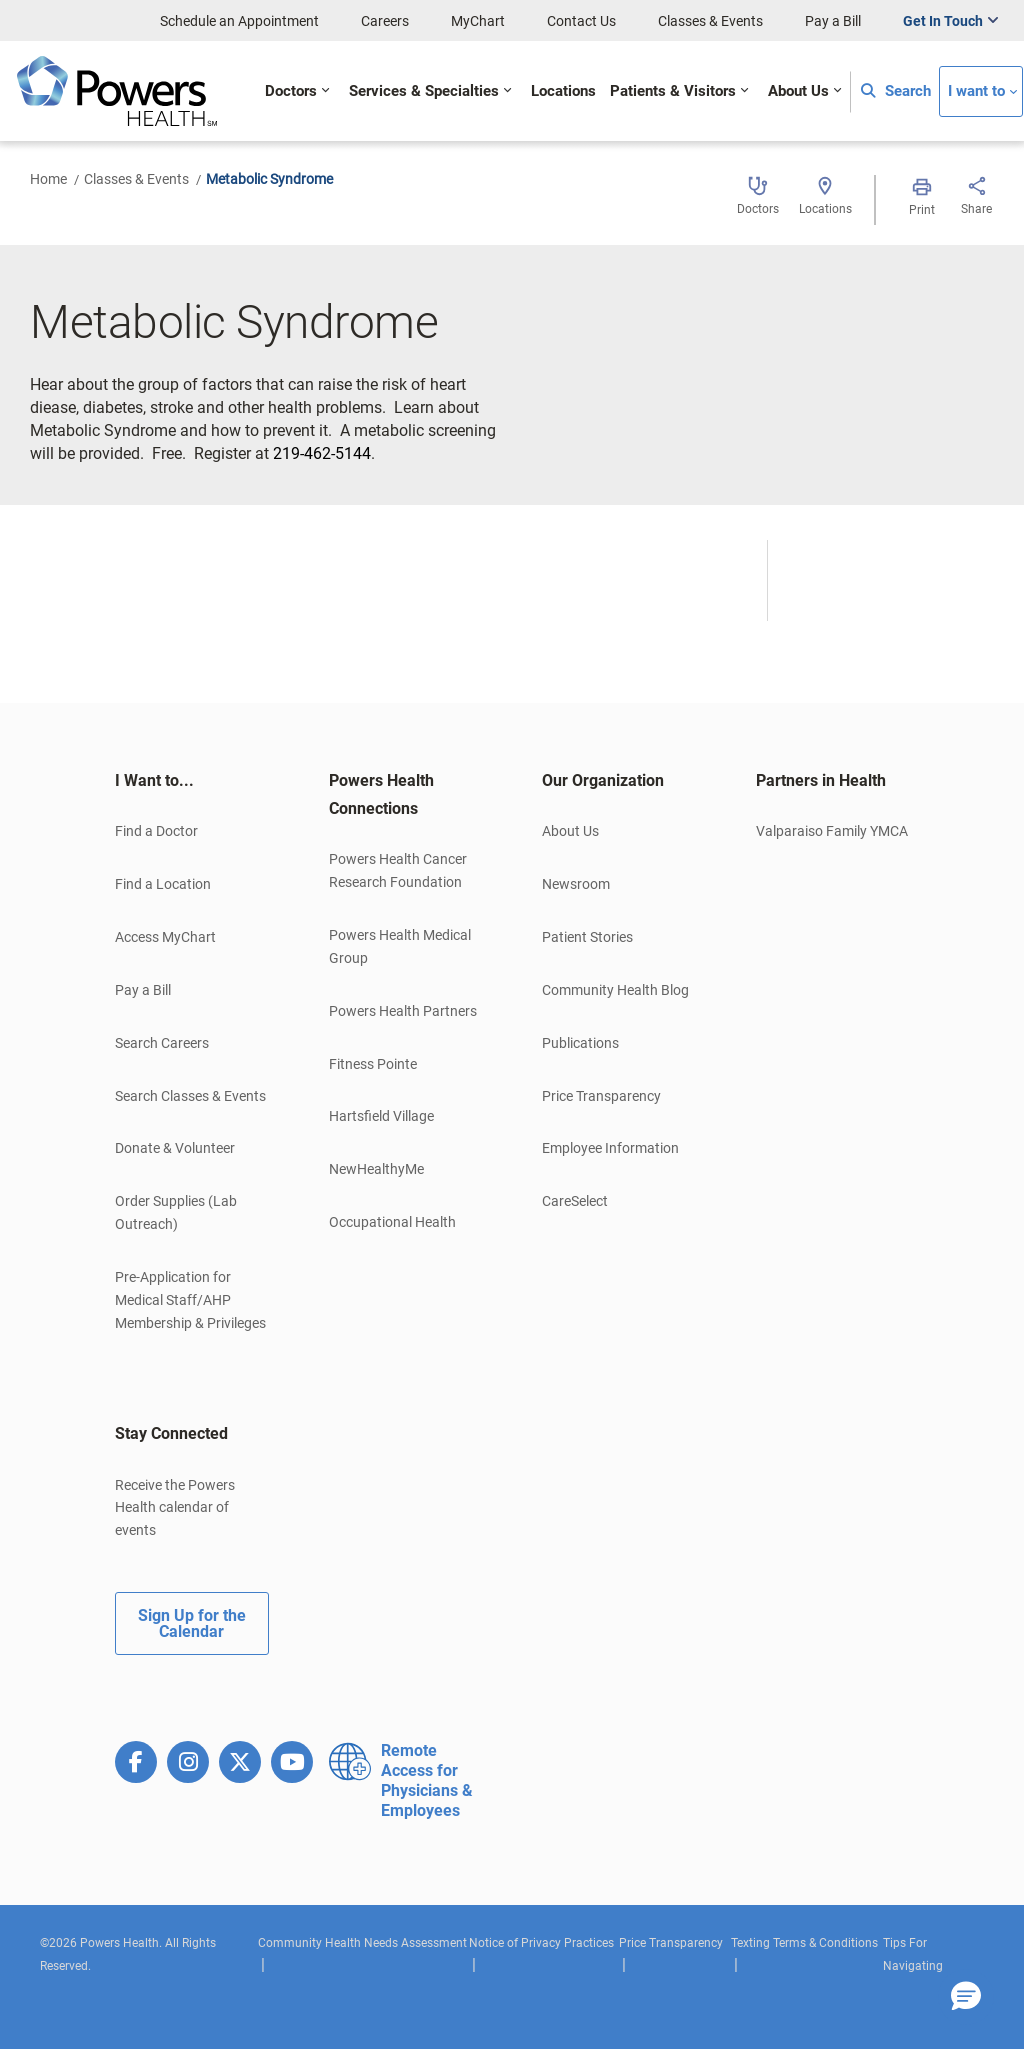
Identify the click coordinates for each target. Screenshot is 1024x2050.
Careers (385, 21)
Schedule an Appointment (239, 21)
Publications (580, 1043)
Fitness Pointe (373, 1064)
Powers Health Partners (403, 1011)
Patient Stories (587, 937)
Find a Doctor (156, 831)
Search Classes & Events (190, 1096)
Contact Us (581, 21)
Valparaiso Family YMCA (832, 831)
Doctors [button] (291, 91)
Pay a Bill (833, 21)
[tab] (192, 781)
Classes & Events (710, 21)
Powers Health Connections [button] (381, 794)
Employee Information (610, 1148)
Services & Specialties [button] (424, 91)
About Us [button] (798, 91)
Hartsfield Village (381, 1116)
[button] (966, 1997)
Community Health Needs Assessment (362, 1943)
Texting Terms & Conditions (804, 1943)
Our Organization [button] (603, 780)
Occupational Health (392, 1222)
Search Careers (162, 1043)
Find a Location (163, 884)
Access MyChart (165, 937)
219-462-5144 (322, 453)
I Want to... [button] (154, 780)
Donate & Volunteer (175, 1148)
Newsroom (576, 884)
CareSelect (575, 1201)
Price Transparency (601, 1096)
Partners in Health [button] (821, 780)
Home (48, 179)
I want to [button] (976, 91)
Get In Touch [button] (943, 21)
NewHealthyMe (376, 1169)
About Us (570, 831)
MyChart (478, 21)
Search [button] (896, 91)
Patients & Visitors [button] (673, 91)
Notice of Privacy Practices (541, 1943)
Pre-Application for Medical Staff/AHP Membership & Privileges (190, 1300)
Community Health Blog (615, 990)
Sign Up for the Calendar (192, 1623)
